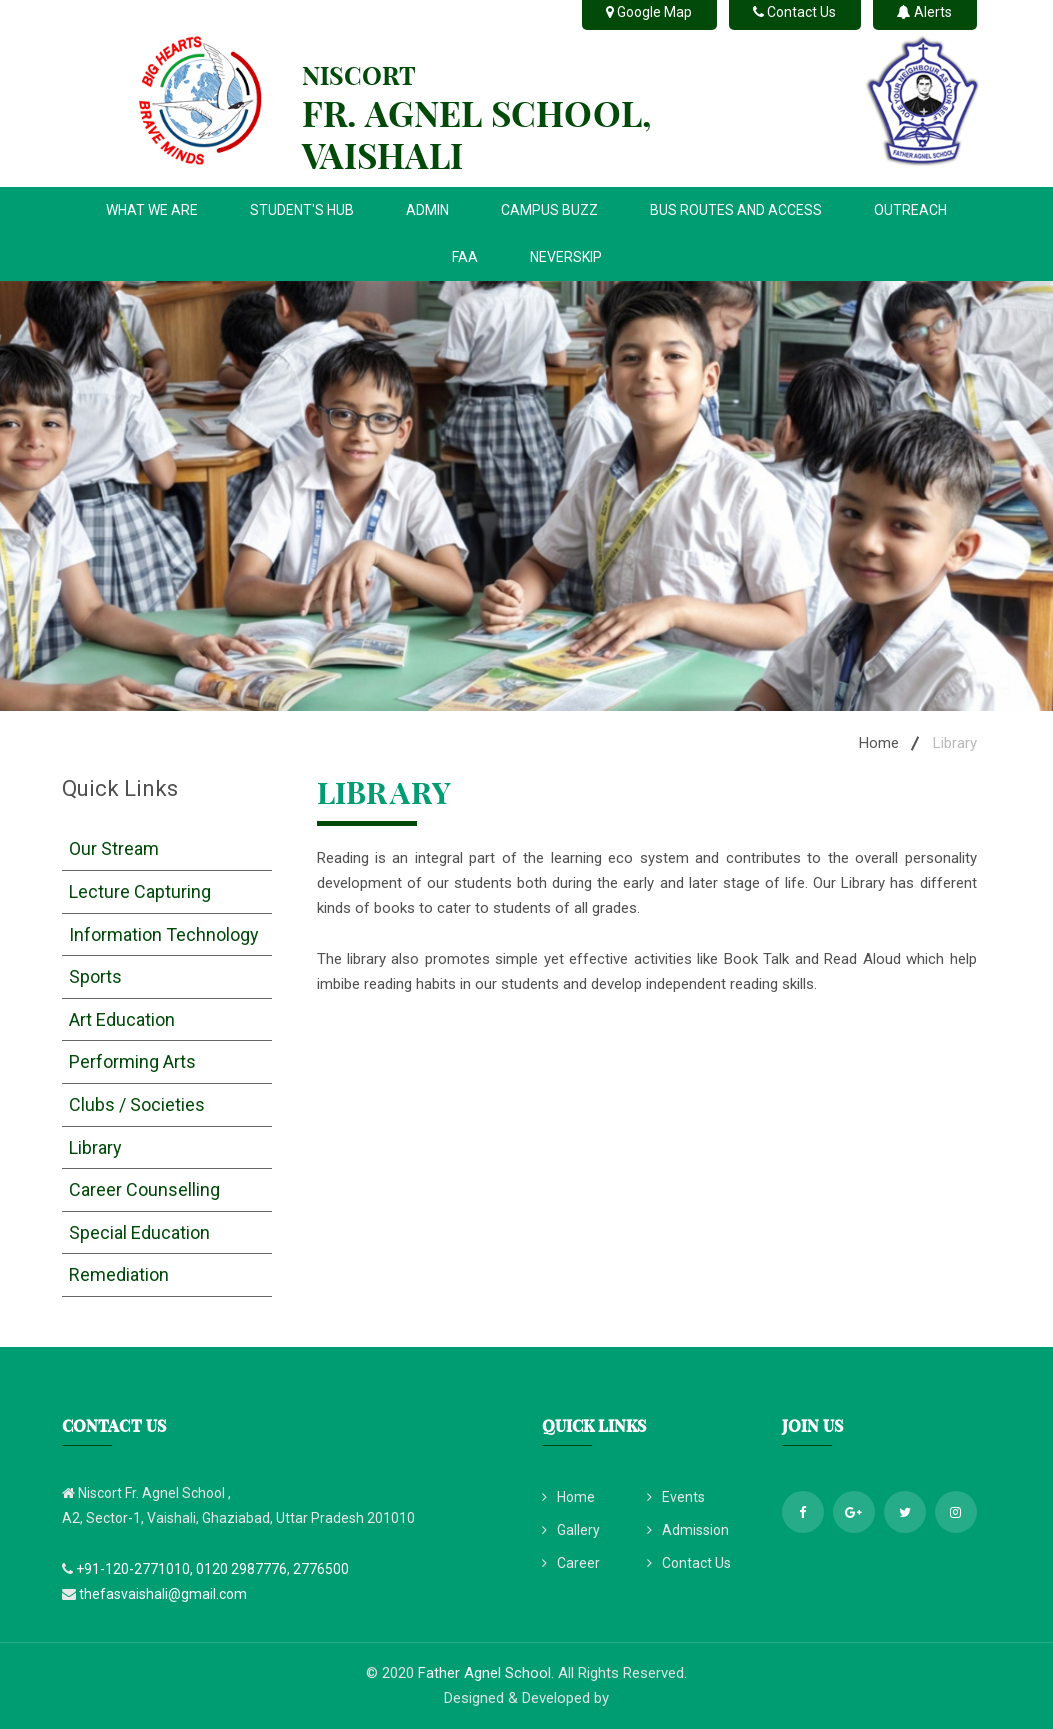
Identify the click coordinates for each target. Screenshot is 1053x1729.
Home (879, 743)
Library (95, 1147)
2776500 (321, 1569)
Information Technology (164, 934)
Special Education (139, 1232)
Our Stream (114, 848)
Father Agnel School (484, 1673)
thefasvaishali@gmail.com (163, 1594)
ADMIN (427, 210)
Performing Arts (132, 1061)
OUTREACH (910, 210)
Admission (688, 1530)
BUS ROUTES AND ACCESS (736, 210)
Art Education (122, 1019)
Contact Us (689, 1563)
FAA (465, 257)
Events (676, 1497)
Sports (95, 976)
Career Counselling (144, 1189)
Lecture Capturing (140, 891)
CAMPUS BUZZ (549, 210)
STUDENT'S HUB (302, 210)
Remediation (119, 1274)
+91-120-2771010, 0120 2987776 (181, 1569)
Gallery (571, 1530)
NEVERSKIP (566, 257)
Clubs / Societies (137, 1104)
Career (571, 1563)
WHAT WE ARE (152, 210)
